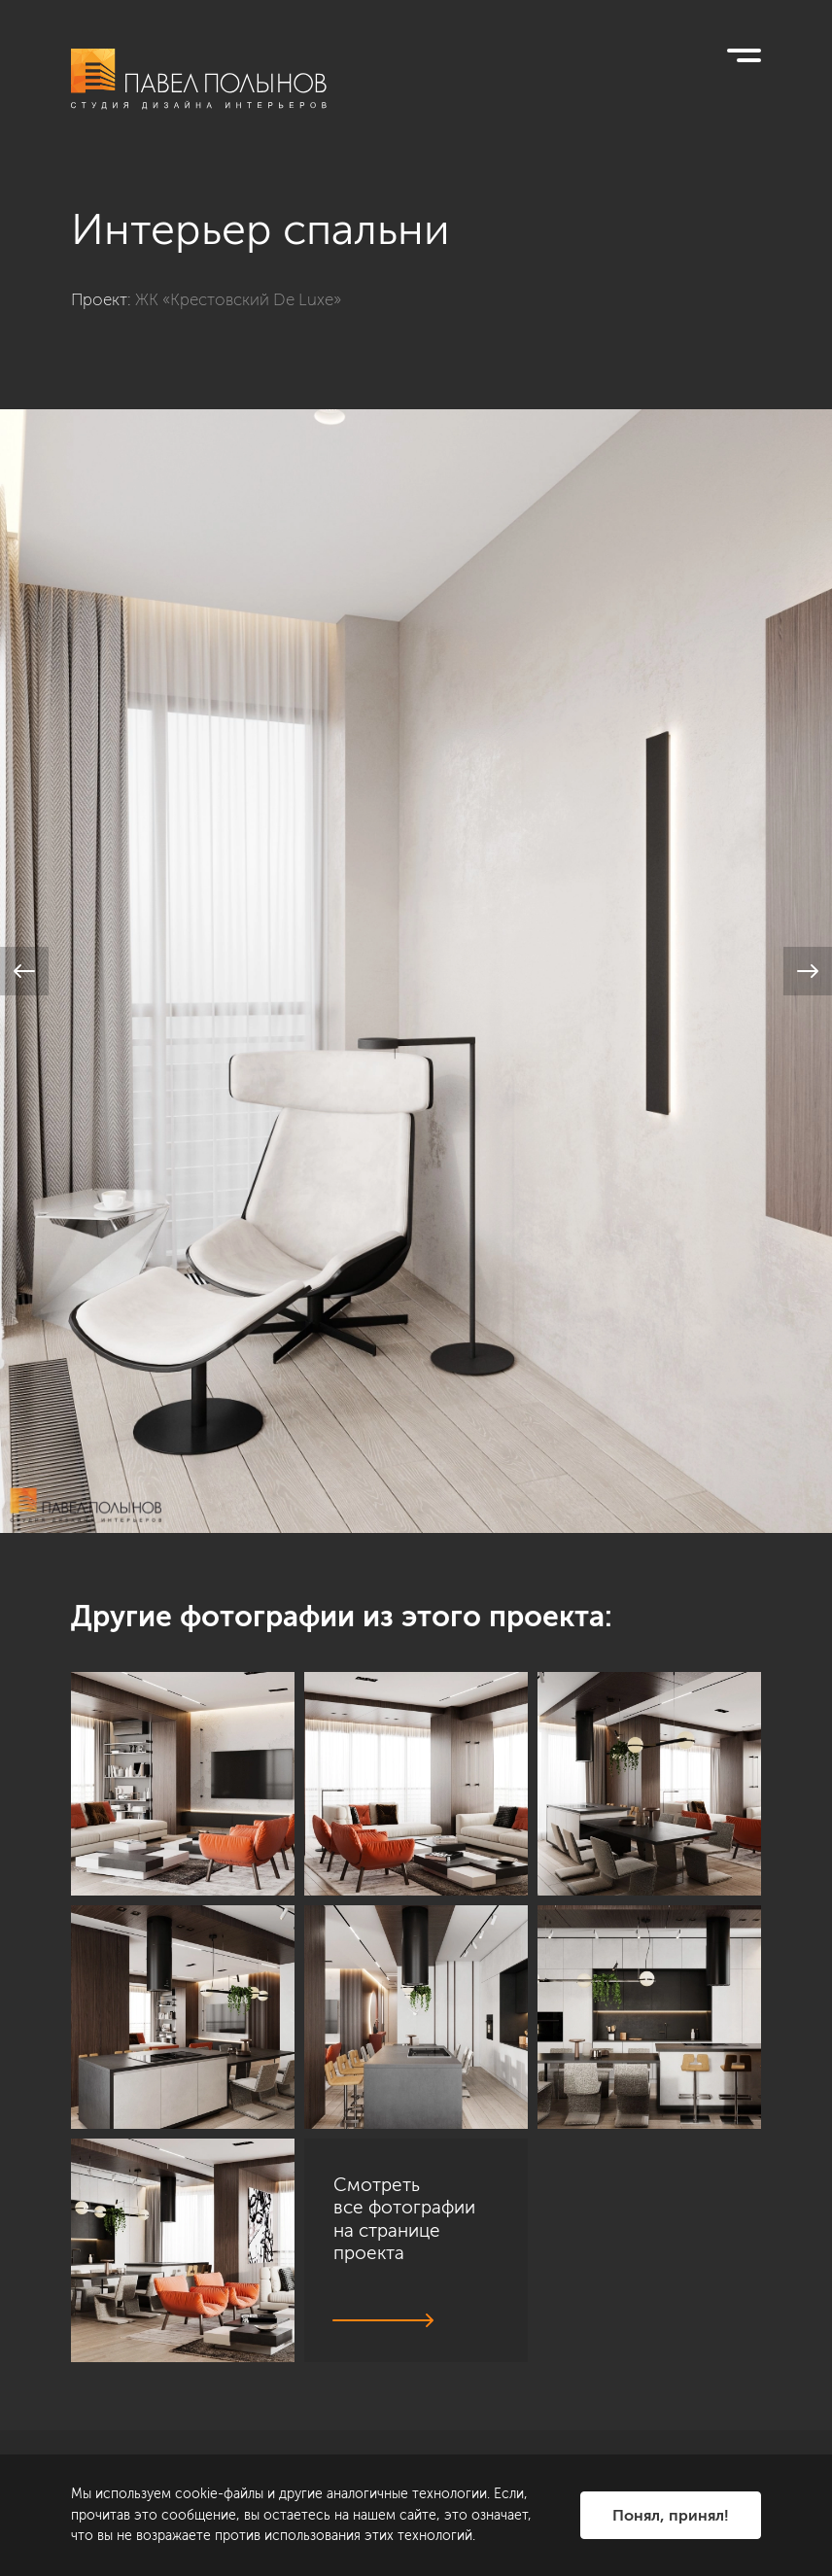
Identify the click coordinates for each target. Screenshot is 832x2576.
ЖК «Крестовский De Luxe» (238, 299)
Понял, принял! (670, 2515)
